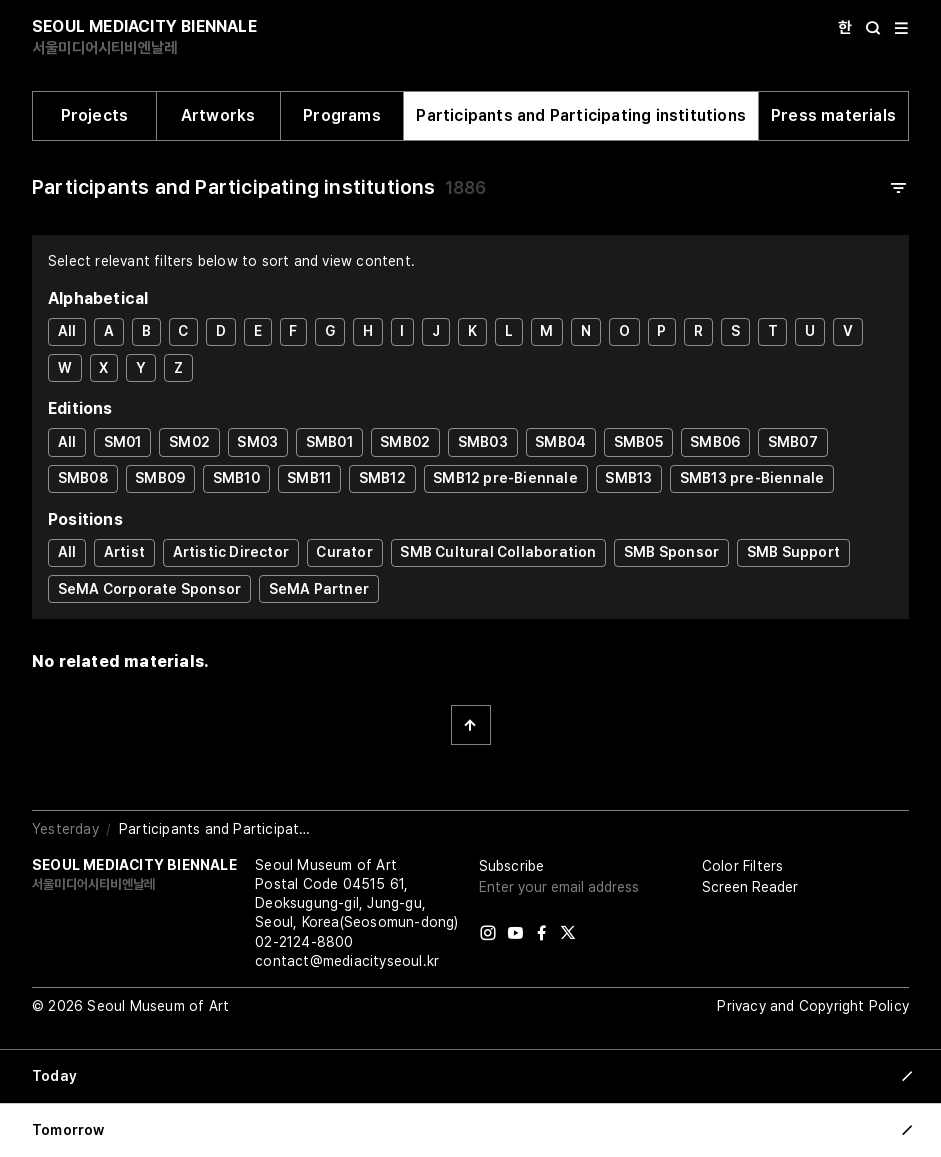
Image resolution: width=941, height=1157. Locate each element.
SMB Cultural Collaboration (498, 552)
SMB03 (483, 442)
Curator (344, 552)
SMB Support (793, 552)
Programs (342, 115)
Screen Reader (750, 887)
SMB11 (309, 478)
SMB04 (560, 442)
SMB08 (83, 478)
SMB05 (638, 442)
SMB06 (715, 442)
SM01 (123, 442)
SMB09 (160, 478)
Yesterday (65, 829)
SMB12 (382, 478)
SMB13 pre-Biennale (752, 478)
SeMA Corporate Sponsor (149, 589)
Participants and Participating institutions (581, 115)
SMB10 (236, 478)
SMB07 (793, 442)
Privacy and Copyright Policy (813, 1006)
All (67, 331)
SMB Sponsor (671, 552)
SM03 (257, 442)
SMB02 (405, 442)
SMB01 (329, 442)
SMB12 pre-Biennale (505, 478)
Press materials (833, 115)
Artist (124, 552)
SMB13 (628, 478)
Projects (95, 115)
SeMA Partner (319, 589)
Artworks (218, 115)
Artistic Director (231, 552)
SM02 (189, 442)
